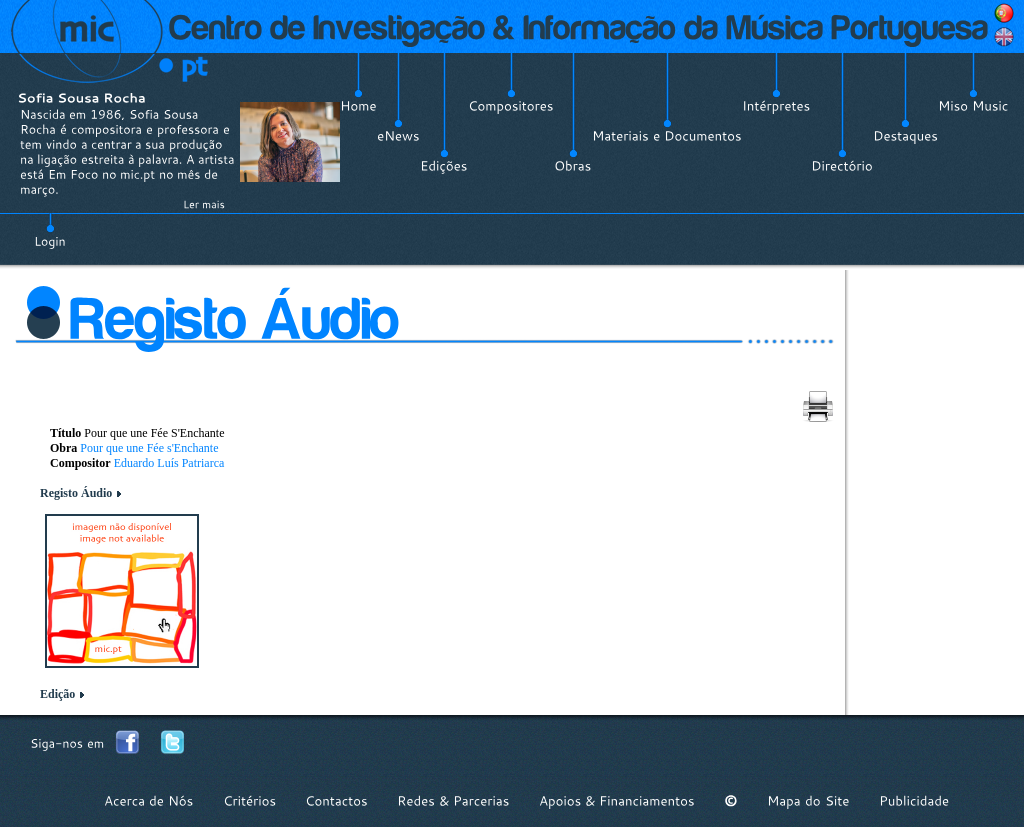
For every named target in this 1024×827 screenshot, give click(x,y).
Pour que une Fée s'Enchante (149, 448)
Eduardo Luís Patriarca (169, 463)
